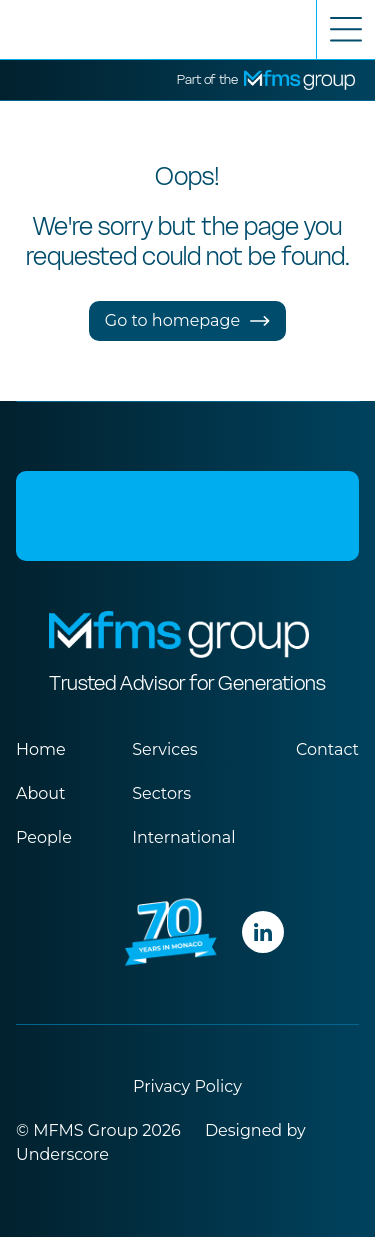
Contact (327, 749)
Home (41, 749)
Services (164, 749)
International (183, 837)
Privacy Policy (187, 1086)
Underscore (62, 1154)
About (41, 793)
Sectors (161, 793)
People (44, 837)
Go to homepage (187, 320)
